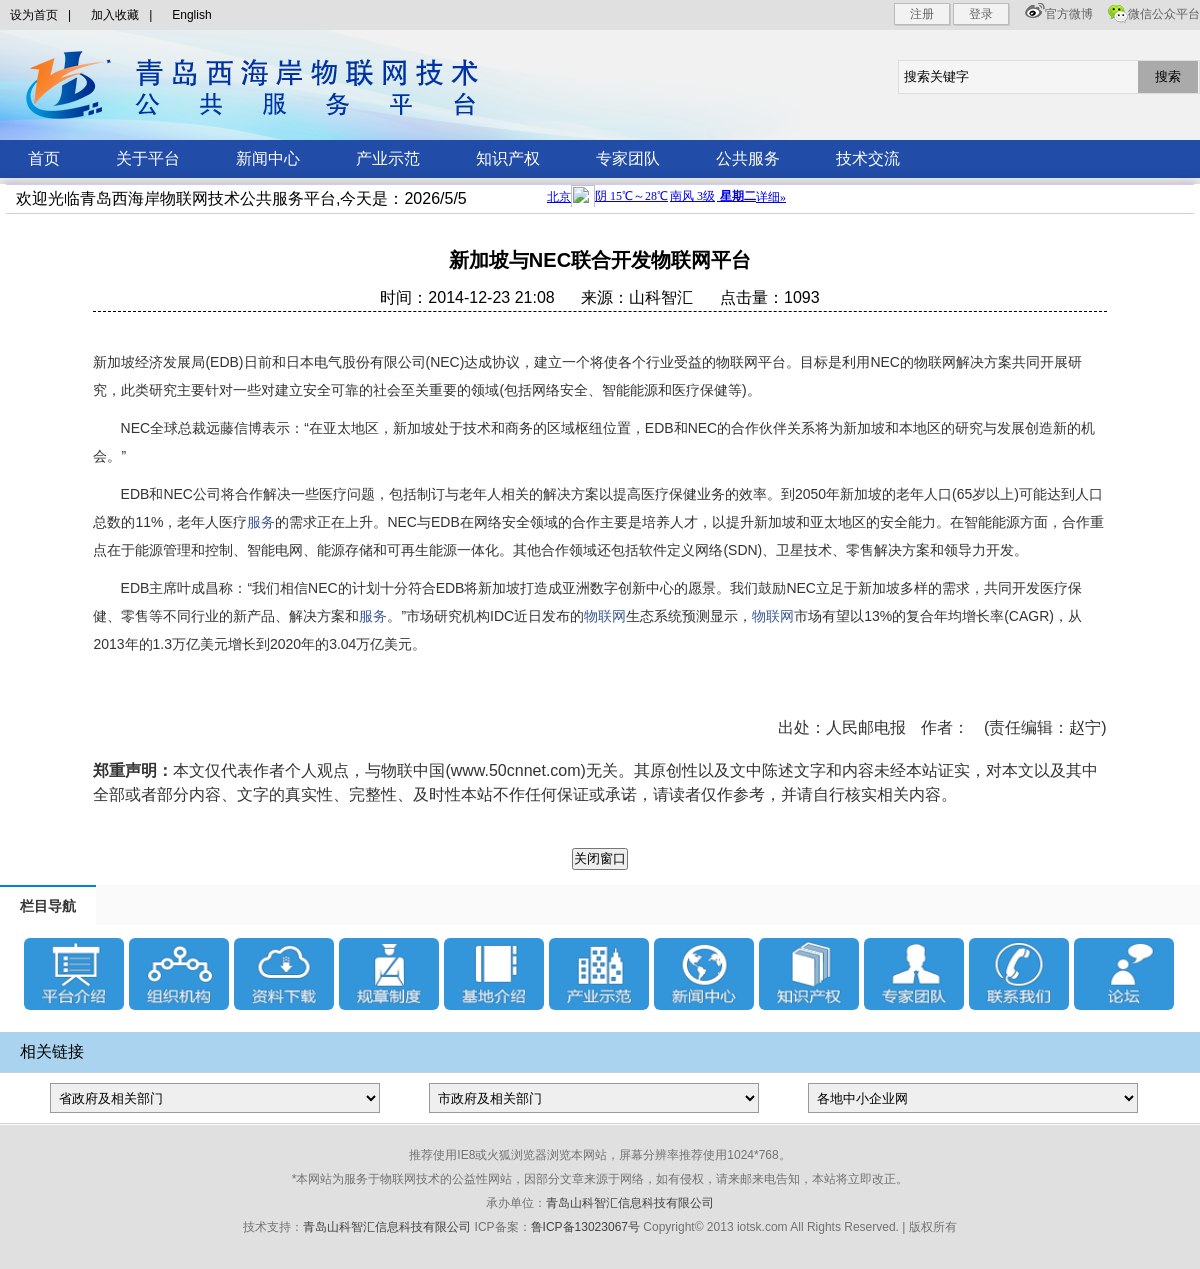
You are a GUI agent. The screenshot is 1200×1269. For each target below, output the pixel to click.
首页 (44, 158)
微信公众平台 (1164, 14)
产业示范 (388, 158)
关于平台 (148, 158)
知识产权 (508, 158)
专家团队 (628, 158)
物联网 (605, 616)
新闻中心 (268, 158)
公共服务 (748, 158)
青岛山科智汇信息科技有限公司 (630, 1203)
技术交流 (868, 158)
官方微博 (1069, 14)
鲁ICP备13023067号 (585, 1227)
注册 (922, 14)
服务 (261, 522)
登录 (981, 14)
